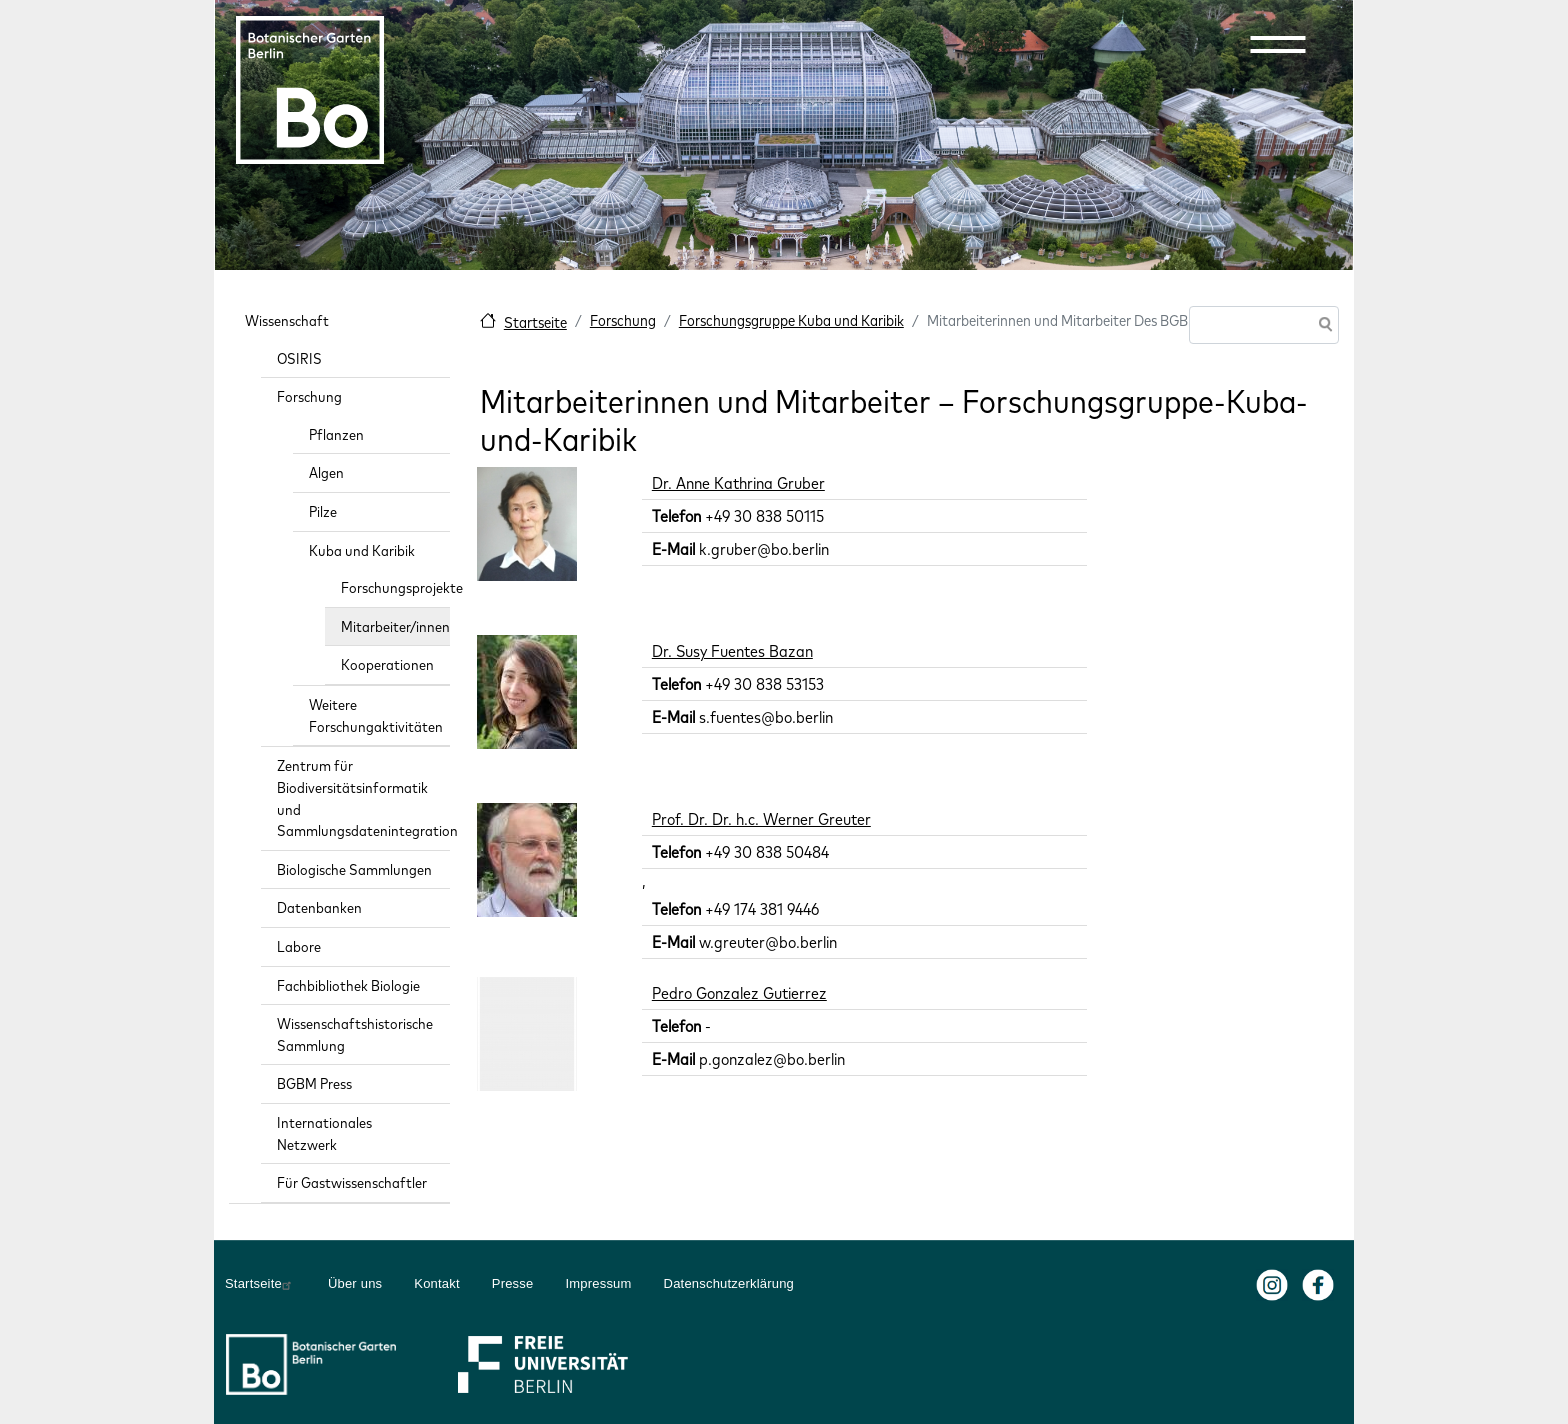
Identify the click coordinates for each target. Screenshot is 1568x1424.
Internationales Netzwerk (324, 1133)
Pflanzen (336, 434)
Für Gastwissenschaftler (352, 1182)
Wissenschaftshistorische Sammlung (355, 1034)
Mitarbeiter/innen (395, 626)
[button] (1278, 44)
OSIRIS (299, 358)
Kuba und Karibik (362, 550)
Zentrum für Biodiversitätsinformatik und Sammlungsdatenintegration (363, 798)
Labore (299, 946)
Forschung (623, 320)
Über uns (355, 1283)
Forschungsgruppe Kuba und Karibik (791, 320)
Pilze (323, 511)
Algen (326, 472)
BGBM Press (314, 1083)
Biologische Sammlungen (354, 869)
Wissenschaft (287, 320)
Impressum (598, 1283)
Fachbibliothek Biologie (348, 985)
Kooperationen (387, 664)
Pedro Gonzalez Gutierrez (739, 993)
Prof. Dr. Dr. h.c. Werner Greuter (761, 819)
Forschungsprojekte (395, 587)
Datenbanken (319, 907)
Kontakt (437, 1283)
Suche (1322, 326)
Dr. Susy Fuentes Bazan (732, 651)
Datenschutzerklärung (729, 1283)
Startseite (535, 322)
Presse (513, 1283)
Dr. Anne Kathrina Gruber (738, 483)
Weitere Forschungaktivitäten (376, 715)
